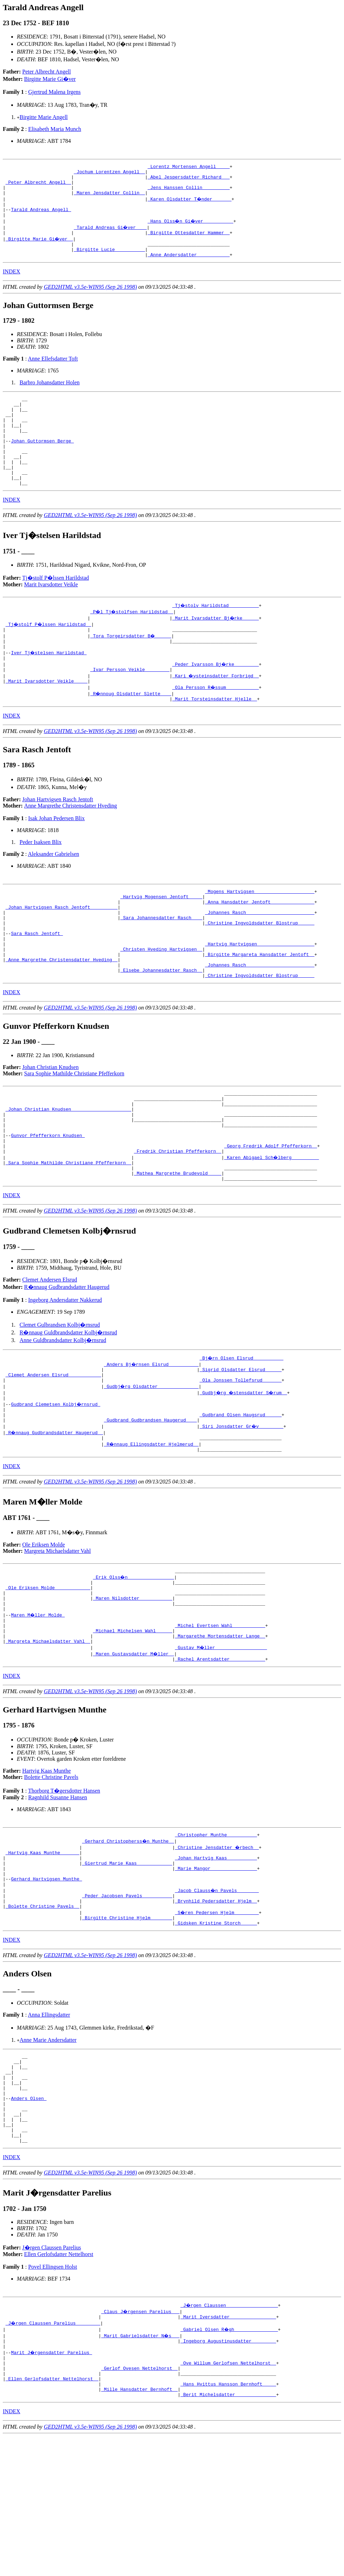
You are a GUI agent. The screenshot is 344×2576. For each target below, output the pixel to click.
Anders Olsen (28, 2218)
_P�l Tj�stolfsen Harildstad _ (132, 643)
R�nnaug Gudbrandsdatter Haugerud (67, 1360)
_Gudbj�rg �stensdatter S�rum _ (245, 1469)
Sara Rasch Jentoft (37, 981)
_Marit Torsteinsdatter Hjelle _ (214, 737)
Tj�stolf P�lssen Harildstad (55, 609)
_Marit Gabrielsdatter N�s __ (140, 2465)
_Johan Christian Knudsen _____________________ (68, 1170)
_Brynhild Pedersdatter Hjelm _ (216, 2008)
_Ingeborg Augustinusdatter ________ (228, 2471)
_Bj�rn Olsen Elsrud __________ (242, 1431)
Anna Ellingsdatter (49, 2125)
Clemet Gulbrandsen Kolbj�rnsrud (60, 1398)
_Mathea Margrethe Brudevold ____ (177, 1245)
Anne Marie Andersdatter (48, 2150)
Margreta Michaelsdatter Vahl (57, 1634)
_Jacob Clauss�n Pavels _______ (217, 1995)
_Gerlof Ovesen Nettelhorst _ (139, 2502)
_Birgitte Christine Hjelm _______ (127, 2027)
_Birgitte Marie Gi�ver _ (40, 249)
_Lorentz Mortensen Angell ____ (188, 167)
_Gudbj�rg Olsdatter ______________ (152, 1463)
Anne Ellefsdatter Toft (53, 372)
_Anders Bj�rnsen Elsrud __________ (152, 1437)
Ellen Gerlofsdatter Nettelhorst (58, 2382)
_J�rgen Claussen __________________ (229, 2433)
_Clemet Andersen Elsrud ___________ (53, 1450)
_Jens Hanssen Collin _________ (188, 192)
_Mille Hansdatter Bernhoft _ (139, 2528)
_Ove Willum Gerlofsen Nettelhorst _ (228, 2496)
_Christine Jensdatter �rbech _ (217, 1945)
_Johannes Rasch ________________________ (259, 956)
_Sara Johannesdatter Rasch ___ (161, 962)
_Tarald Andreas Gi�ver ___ (111, 236)
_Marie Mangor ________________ (216, 1970)
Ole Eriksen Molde (43, 1628)
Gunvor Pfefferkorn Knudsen (48, 1201)
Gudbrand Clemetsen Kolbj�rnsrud (56, 1482)
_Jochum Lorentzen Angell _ (109, 173)
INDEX (11, 285)
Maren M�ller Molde (38, 1705)
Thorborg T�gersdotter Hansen (64, 1887)
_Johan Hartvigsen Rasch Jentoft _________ (62, 950)
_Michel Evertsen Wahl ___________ (220, 1718)
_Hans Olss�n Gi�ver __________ (191, 230)
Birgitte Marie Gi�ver (50, 79)
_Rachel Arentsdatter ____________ (220, 1755)
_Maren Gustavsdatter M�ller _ (134, 1749)
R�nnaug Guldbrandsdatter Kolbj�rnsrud (68, 1406)
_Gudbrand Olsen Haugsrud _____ (241, 1494)
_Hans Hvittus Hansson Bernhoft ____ (228, 2521)
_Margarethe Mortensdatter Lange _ (220, 1730)
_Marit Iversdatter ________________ (228, 2446)
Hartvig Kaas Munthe (46, 1867)
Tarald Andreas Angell (41, 218)
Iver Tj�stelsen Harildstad (49, 687)
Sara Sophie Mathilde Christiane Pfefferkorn (74, 1130)
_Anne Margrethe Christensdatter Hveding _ (62, 1013)
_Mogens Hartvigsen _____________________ (259, 931)
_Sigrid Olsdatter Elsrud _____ (241, 1444)
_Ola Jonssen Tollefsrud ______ (241, 1456)
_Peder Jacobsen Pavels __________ (127, 2001)
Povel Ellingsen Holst (52, 2395)
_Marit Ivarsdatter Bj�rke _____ (216, 649)
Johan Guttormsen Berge (42, 464)
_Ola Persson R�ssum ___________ (216, 725)
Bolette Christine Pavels (51, 1874)
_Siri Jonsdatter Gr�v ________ (242, 1507)
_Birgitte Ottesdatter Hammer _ (188, 243)
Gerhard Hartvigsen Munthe (46, 1983)
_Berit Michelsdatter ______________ (228, 2534)
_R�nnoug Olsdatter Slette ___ (131, 731)
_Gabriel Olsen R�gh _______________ (229, 2458)
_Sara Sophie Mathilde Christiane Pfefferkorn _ (68, 1233)
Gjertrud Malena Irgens (54, 92)
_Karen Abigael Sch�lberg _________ (272, 1226)
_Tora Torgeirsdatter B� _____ (131, 668)
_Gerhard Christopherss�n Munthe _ (128, 1938)
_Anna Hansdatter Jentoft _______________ (259, 944)
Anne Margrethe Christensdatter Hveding (70, 844)
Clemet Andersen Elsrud (49, 1353)
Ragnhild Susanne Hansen (57, 1894)
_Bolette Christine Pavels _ (43, 2014)
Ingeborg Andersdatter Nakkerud (65, 1373)
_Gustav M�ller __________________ (221, 1743)
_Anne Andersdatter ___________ (188, 268)
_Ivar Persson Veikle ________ (130, 706)
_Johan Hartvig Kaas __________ (216, 1957)
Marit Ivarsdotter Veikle (51, 616)
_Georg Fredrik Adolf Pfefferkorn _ (270, 1214)
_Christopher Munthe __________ (216, 1932)
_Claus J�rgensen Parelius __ (140, 2439)
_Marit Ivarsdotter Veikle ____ (47, 718)
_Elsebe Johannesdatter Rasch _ (161, 1025)
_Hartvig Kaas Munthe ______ (43, 1951)
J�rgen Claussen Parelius (51, 2376)
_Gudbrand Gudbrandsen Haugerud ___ (150, 1501)
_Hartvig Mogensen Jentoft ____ (161, 937)
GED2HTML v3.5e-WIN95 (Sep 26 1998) (90, 300)
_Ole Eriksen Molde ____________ (48, 1673)
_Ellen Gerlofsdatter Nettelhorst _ (52, 2515)
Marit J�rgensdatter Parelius (52, 2483)
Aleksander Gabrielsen (53, 893)
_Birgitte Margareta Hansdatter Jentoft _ (259, 1007)
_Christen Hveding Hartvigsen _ (161, 1000)
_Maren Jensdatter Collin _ (109, 199)
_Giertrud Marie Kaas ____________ (127, 1964)
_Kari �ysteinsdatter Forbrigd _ (216, 712)
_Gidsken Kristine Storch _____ (216, 2033)
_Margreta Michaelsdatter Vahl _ (48, 1736)
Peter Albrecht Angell (46, 72)
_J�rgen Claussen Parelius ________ (53, 2452)
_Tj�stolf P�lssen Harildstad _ (49, 655)
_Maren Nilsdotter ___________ (132, 1686)
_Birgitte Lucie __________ (109, 262)
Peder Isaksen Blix (41, 881)
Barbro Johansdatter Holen (50, 396)
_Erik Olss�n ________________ (134, 1661)
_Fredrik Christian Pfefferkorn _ (177, 1220)
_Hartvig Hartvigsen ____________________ (259, 994)
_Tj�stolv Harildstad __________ (216, 637)
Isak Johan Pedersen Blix (56, 857)
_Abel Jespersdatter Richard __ (188, 180)
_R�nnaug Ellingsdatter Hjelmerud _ (152, 1526)
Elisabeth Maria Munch (54, 129)
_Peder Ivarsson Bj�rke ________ (216, 700)
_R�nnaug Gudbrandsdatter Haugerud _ (55, 1513)
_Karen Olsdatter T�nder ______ (189, 205)
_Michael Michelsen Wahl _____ (132, 1724)
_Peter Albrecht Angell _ (38, 186)
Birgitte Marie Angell (44, 117)
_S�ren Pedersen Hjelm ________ (217, 2020)
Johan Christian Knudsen (50, 1124)
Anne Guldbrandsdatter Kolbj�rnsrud (63, 1414)
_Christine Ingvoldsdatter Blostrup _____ (259, 969)
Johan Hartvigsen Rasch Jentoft (57, 838)
